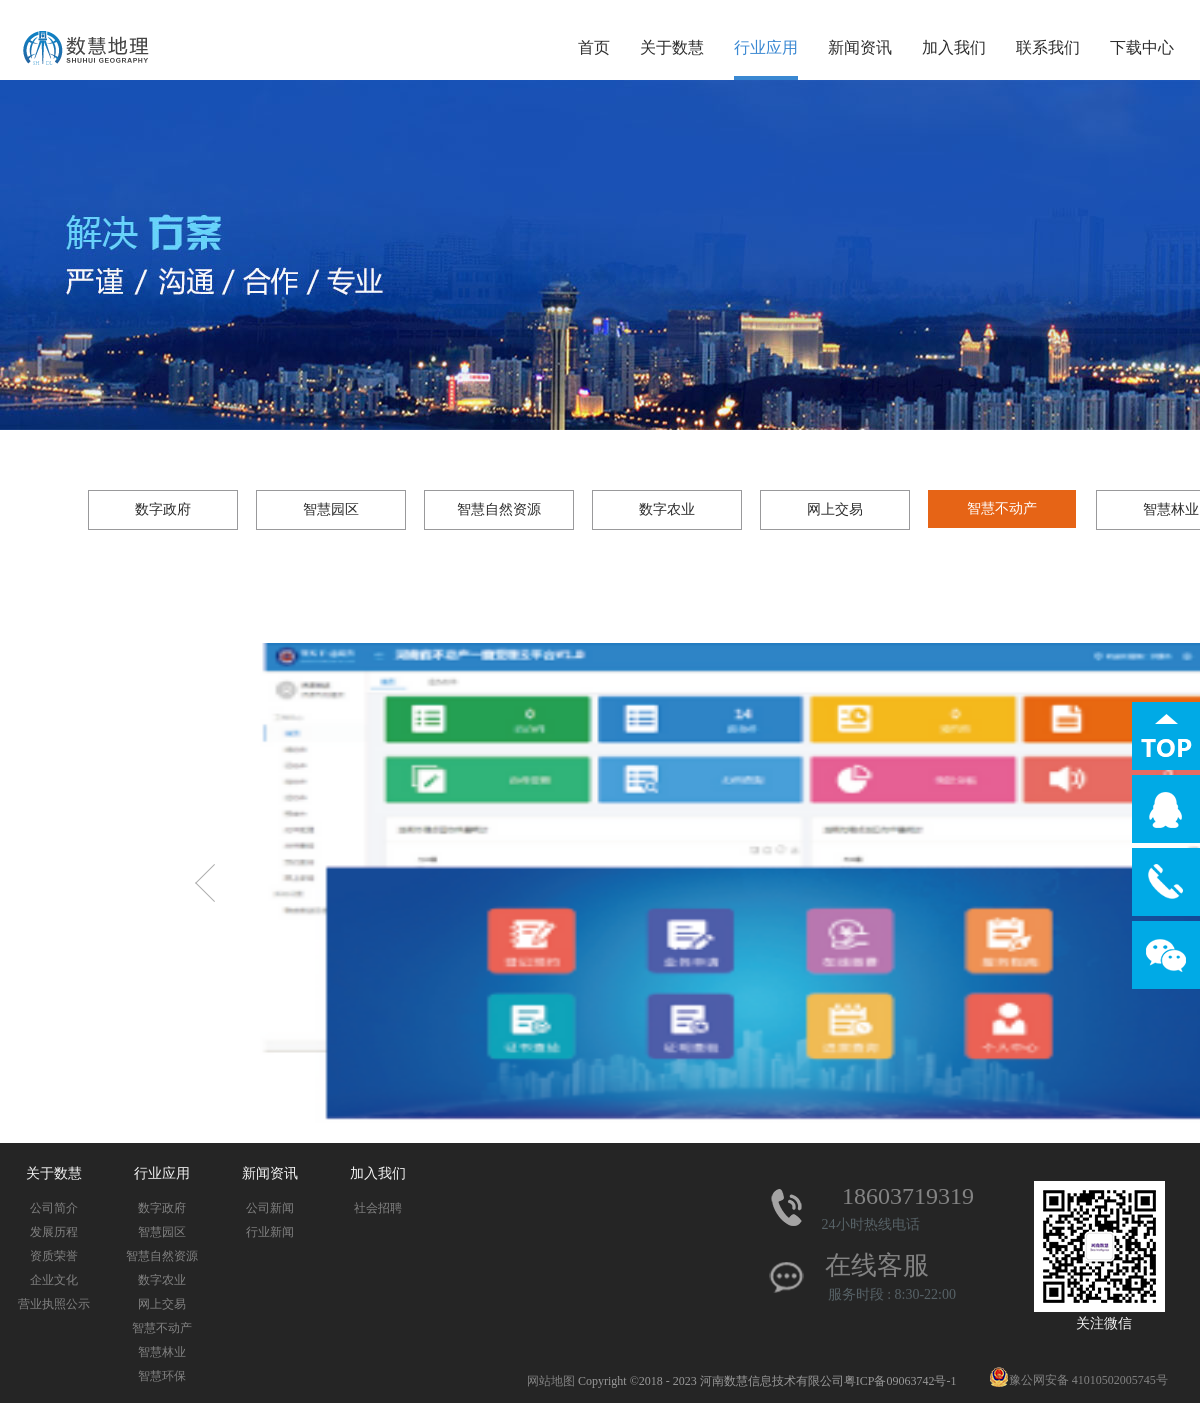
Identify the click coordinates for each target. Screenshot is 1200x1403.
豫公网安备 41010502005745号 (1078, 1380)
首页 (594, 47)
